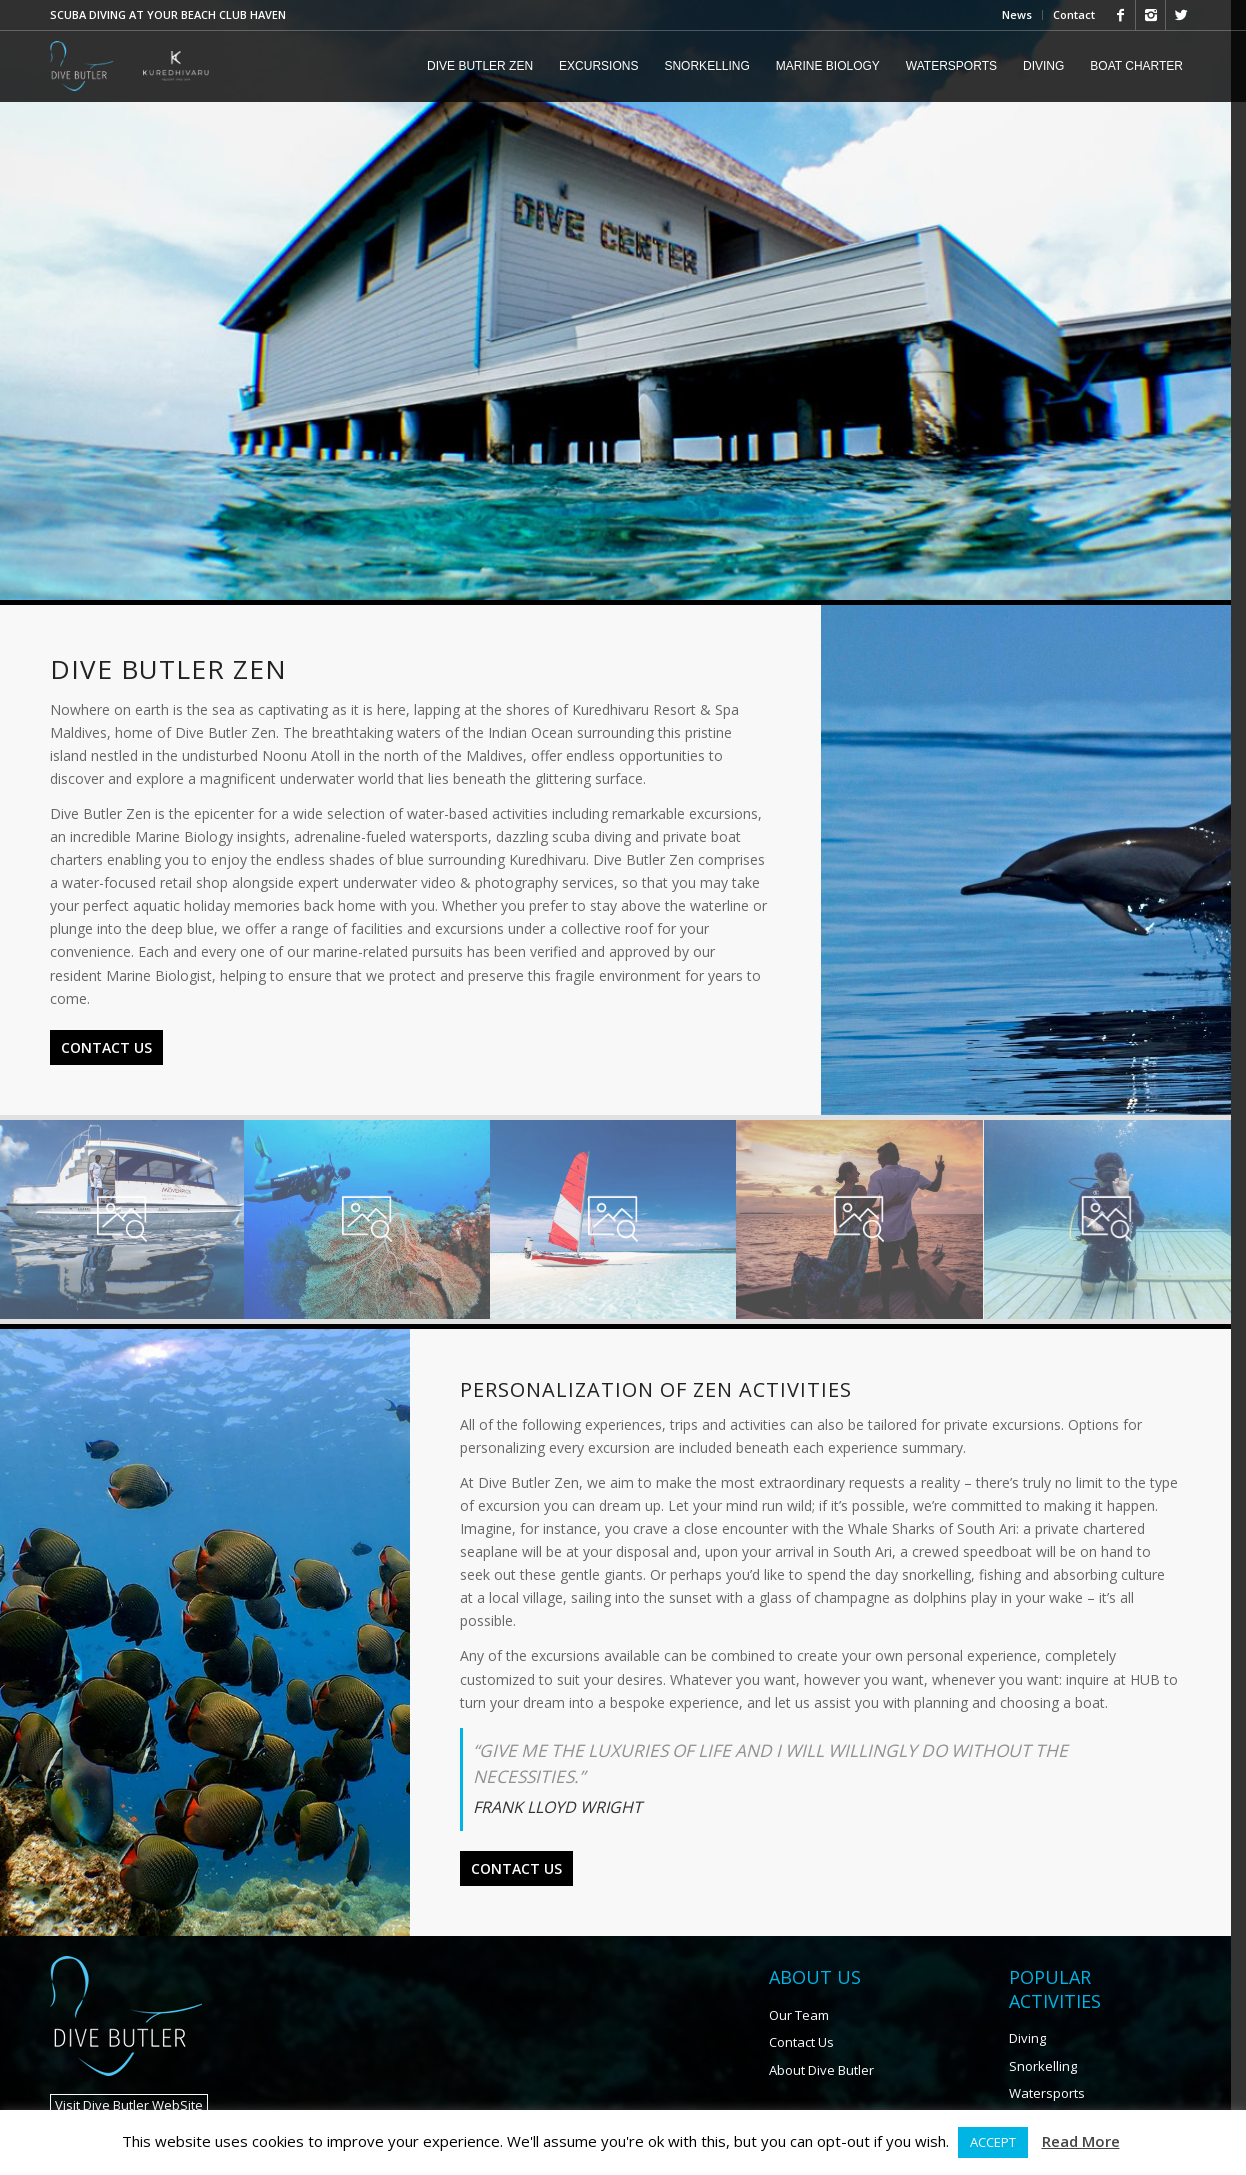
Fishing (1043, 2074)
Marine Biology (1067, 2102)
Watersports (1060, 2047)
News (1017, 14)
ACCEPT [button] (993, 2142)
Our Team (809, 1969)
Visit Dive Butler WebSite (129, 2059)
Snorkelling (1056, 2020)
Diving (1040, 1992)
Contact (1074, 14)
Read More (1081, 2141)
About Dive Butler (831, 2024)
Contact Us (106, 1024)
